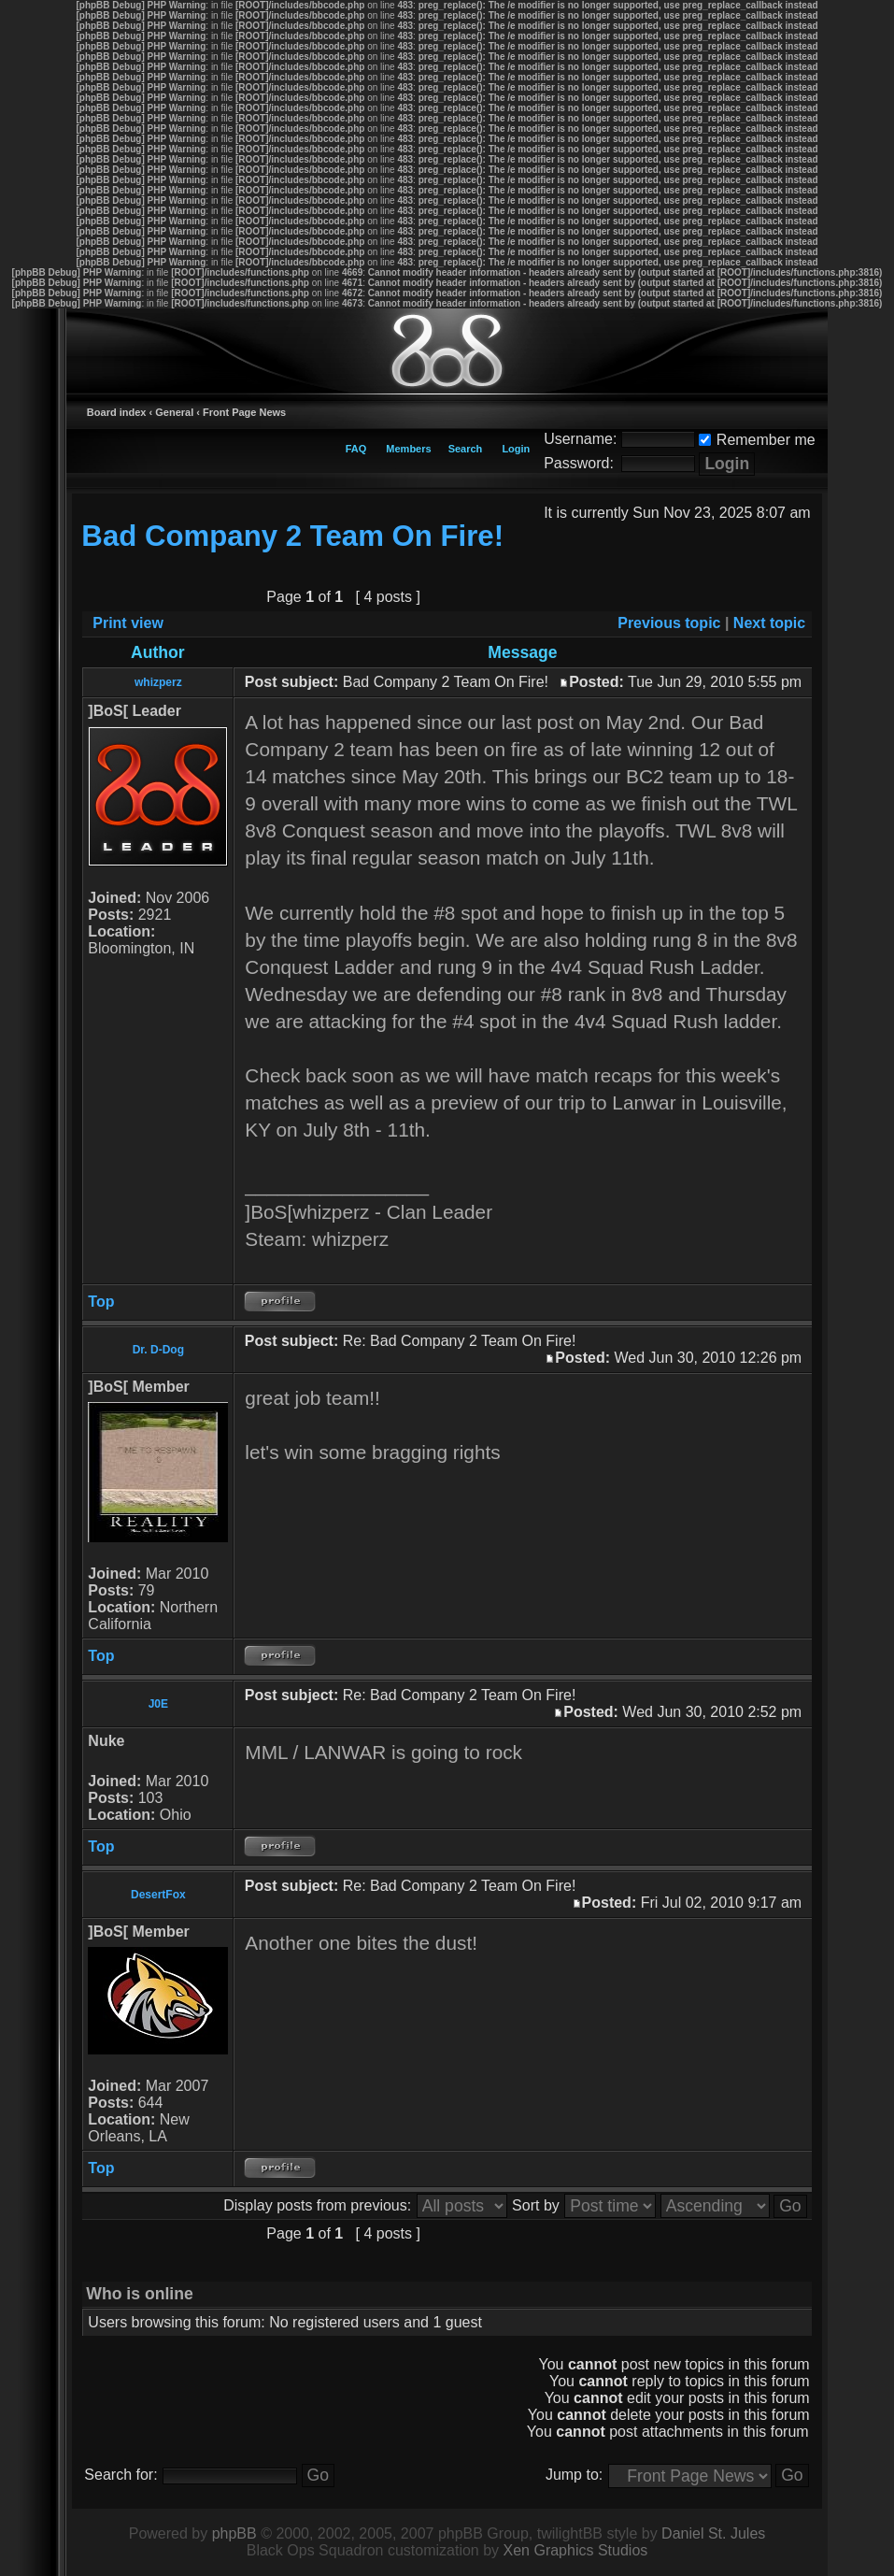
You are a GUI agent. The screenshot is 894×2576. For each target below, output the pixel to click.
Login (516, 448)
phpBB (234, 2533)
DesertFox (158, 1894)
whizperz (158, 682)
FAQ (356, 448)
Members (408, 448)
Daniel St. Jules (713, 2533)
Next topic (769, 623)
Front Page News (244, 412)
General (174, 412)
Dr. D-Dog (158, 1349)
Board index (117, 412)
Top (101, 1301)
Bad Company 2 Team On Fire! (292, 536)
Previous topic (668, 623)
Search (465, 448)
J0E (158, 1703)
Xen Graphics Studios (576, 2550)
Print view (127, 623)
